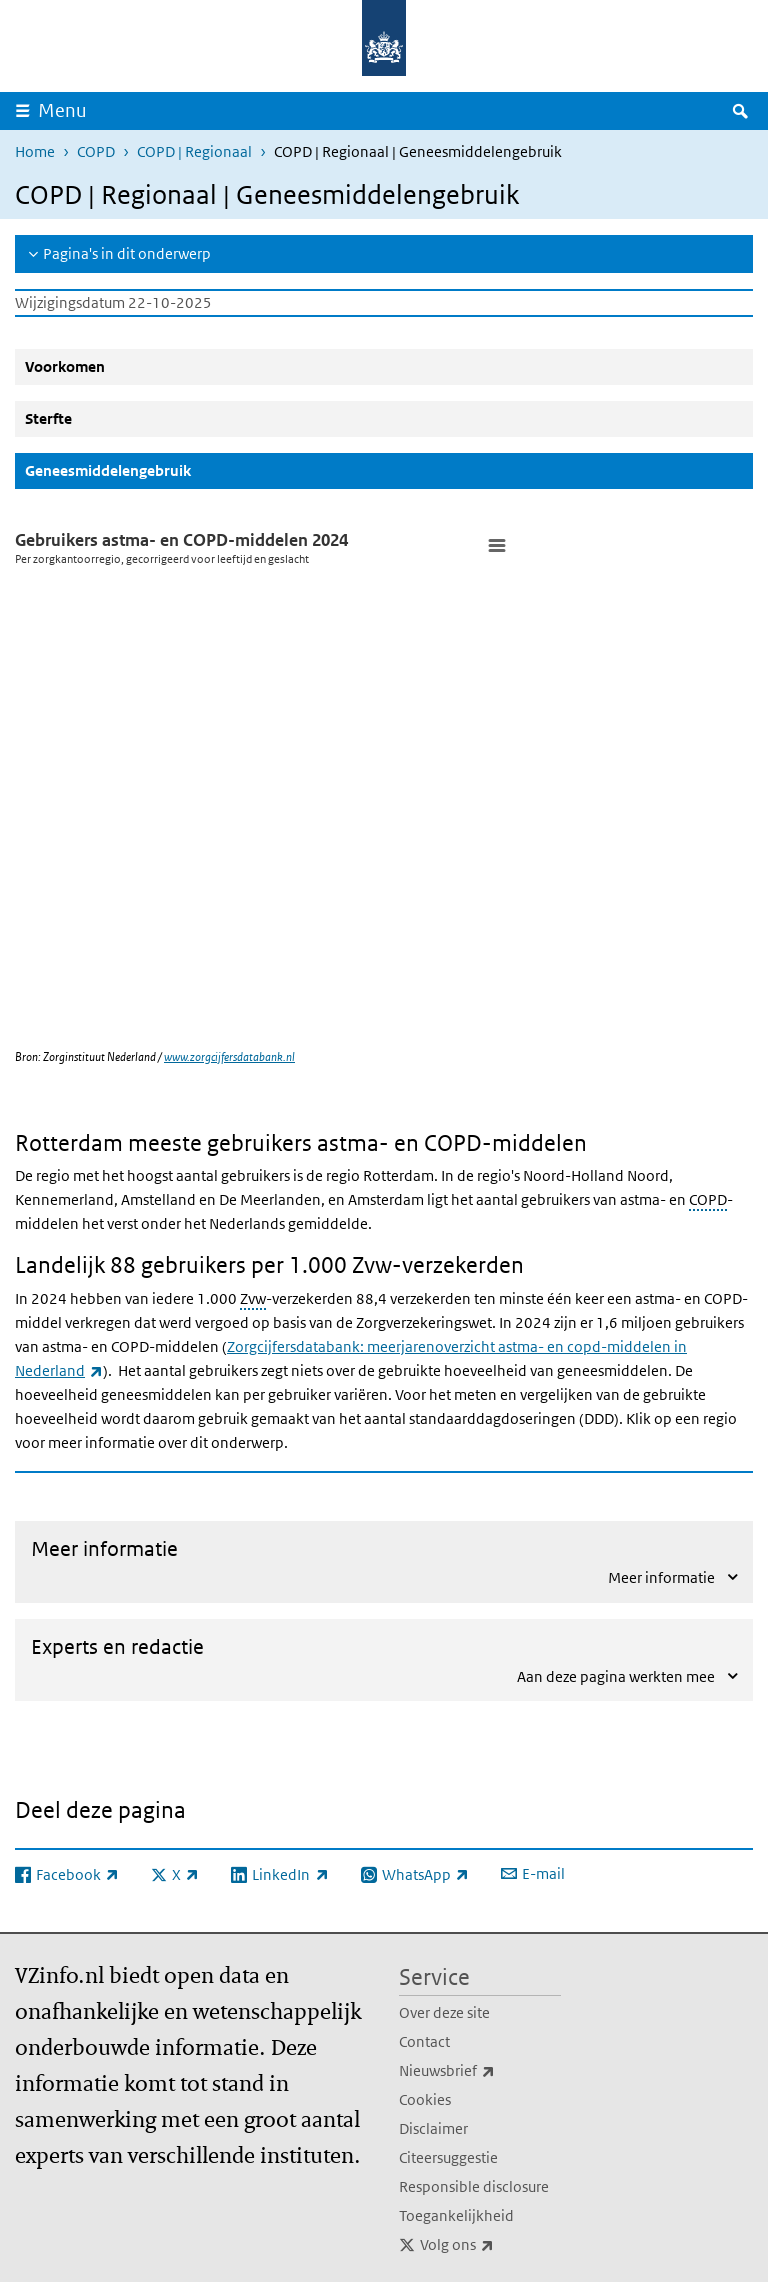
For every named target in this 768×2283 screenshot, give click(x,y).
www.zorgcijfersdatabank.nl (229, 1056)
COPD (96, 151)
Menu (62, 110)
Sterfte (48, 418)
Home (35, 151)
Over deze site (444, 2012)
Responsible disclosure (474, 2186)
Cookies (425, 2099)
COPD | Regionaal (194, 151)
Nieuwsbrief (480, 2071)
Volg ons (490, 2245)
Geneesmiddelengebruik (156, 470)
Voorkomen (65, 366)
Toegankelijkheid (456, 2215)
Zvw (253, 1298)
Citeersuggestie (448, 2157)
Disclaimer (433, 2128)
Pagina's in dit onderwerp (127, 253)
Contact (424, 2041)
